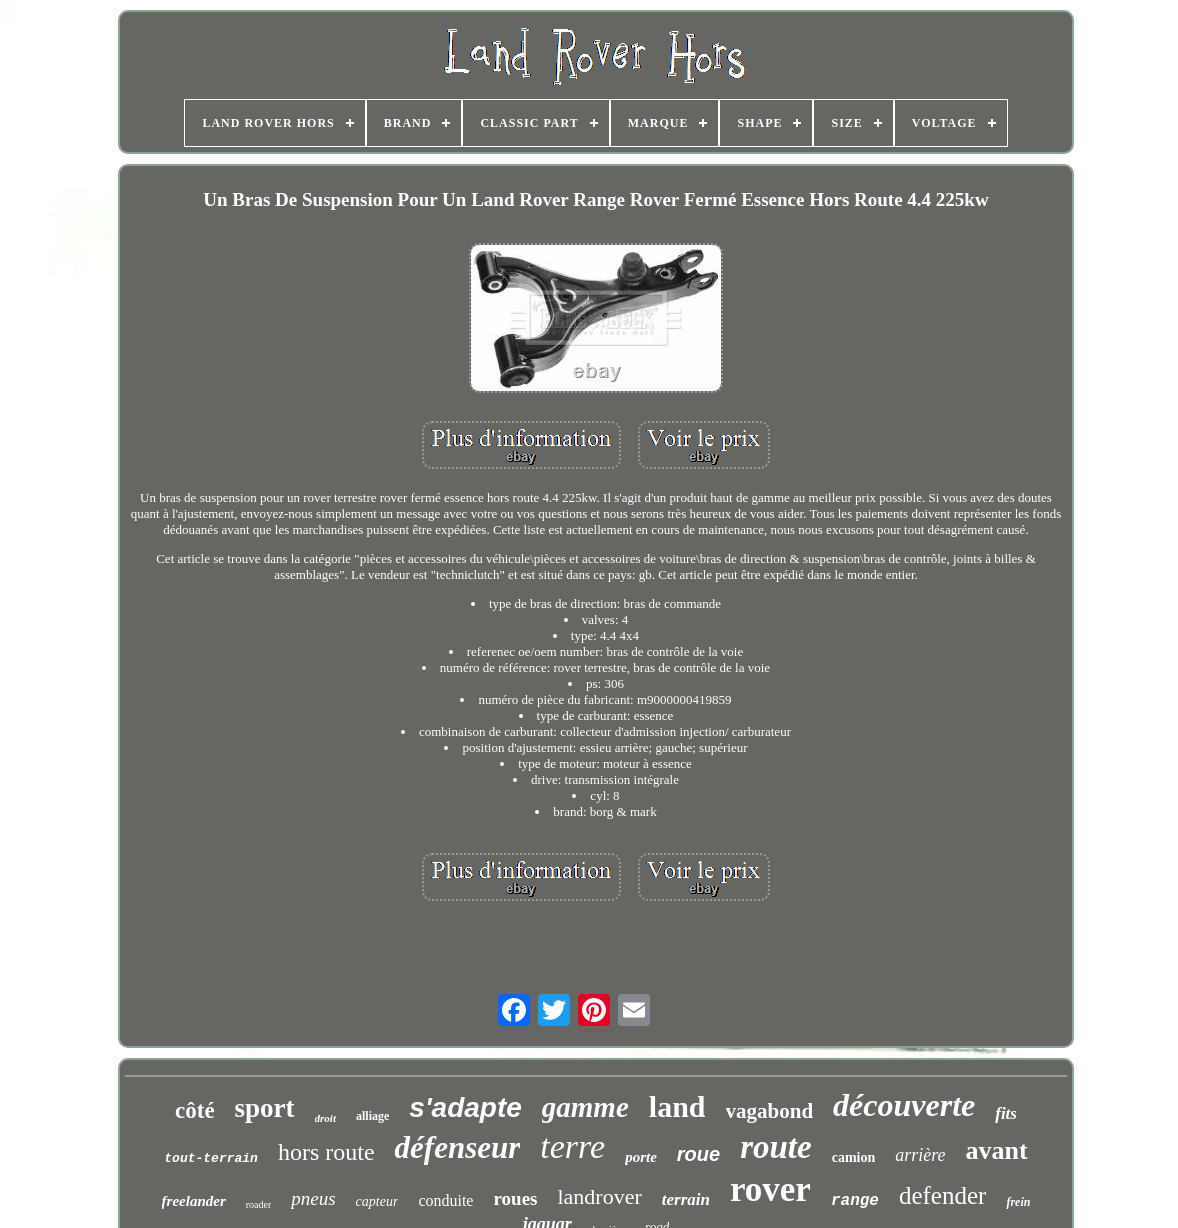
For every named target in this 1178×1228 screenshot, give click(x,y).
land (677, 1106)
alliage (372, 1116)
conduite (445, 1200)
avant (997, 1150)
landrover (599, 1196)
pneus (313, 1198)
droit (325, 1118)
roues (515, 1198)
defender (942, 1195)
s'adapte (465, 1107)
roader (259, 1204)
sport (265, 1108)
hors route (326, 1152)
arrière (920, 1155)
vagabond (770, 1111)
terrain (686, 1199)
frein (1018, 1202)
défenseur (458, 1147)
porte (641, 1157)
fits (1006, 1113)
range (855, 1201)
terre (572, 1146)
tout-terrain (211, 1158)
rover (770, 1189)
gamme (585, 1107)
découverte (904, 1105)
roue (698, 1154)
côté (195, 1110)
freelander (194, 1201)
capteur (377, 1201)
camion (854, 1157)
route (776, 1147)
